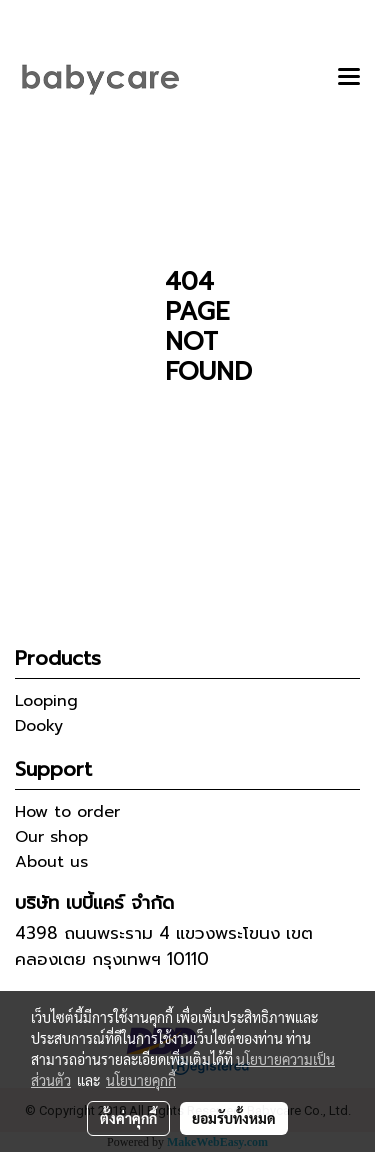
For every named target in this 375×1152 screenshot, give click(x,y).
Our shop (51, 837)
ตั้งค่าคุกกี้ (128, 1118)
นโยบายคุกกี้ (141, 1080)
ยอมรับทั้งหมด (234, 1118)
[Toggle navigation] (349, 78)
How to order (67, 812)
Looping (46, 701)
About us (51, 862)
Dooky (39, 726)
